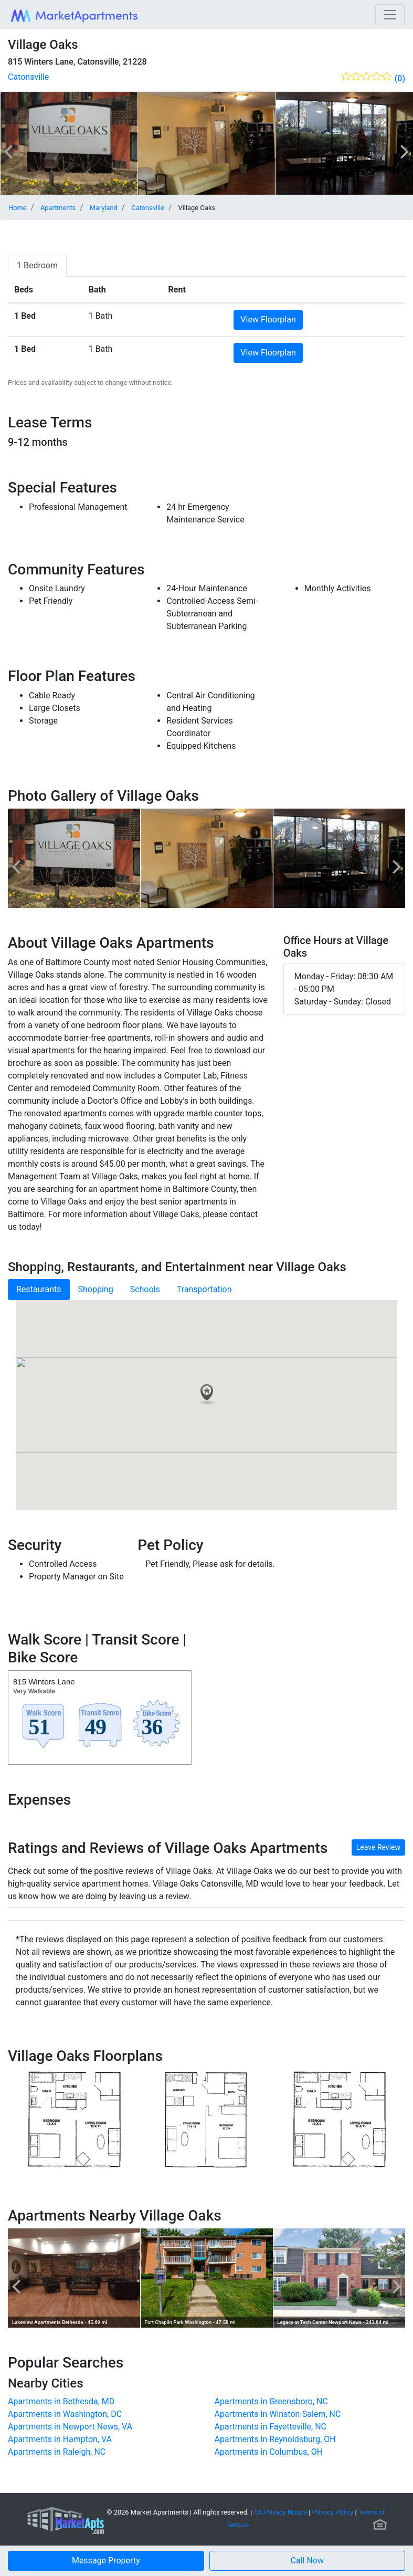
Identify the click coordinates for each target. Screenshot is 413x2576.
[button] (307, 2561)
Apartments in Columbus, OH (269, 2452)
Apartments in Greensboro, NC (271, 2401)
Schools (145, 1289)
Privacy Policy (333, 2512)
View (267, 319)
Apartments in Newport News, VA (70, 2427)
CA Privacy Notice (281, 2512)
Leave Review (378, 1847)
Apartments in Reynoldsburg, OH (275, 2439)
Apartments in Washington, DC (65, 2414)
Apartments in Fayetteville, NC (271, 2427)
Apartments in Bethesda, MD (61, 2401)
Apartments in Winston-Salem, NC (278, 2414)
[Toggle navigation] (390, 14)
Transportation (204, 1289)
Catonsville (28, 77)
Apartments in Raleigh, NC (56, 2452)
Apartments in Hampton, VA (60, 2439)
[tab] (37, 266)
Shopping (95, 1289)
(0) (400, 78)
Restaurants (38, 1289)
